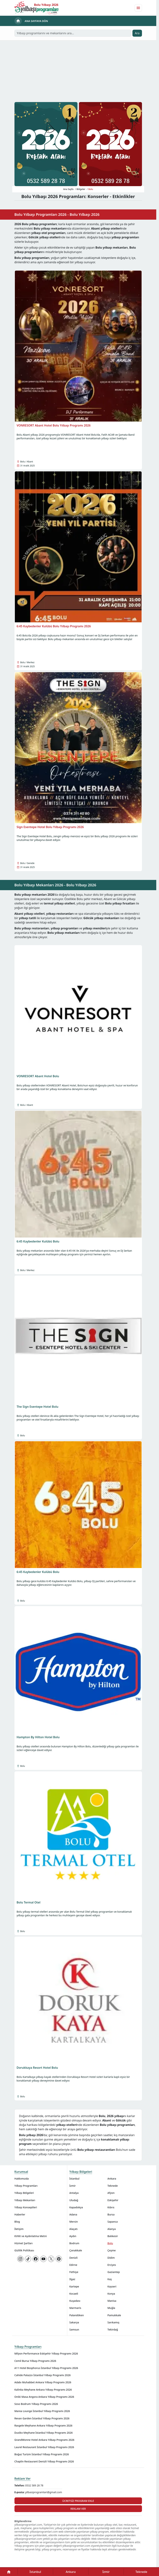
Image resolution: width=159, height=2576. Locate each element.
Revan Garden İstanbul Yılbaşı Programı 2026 (42, 2418)
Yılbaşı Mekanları (24, 2200)
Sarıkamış (113, 2322)
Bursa (111, 2214)
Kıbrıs (111, 2207)
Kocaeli (73, 2293)
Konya (111, 2293)
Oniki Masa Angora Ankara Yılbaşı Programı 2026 (44, 2396)
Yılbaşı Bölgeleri (24, 2193)
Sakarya (74, 2322)
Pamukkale (114, 2315)
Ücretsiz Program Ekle (78, 2501)
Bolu (110, 2243)
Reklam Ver (22, 2479)
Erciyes (112, 2265)
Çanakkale (75, 2250)
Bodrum (74, 2243)
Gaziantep (114, 2272)
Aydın (72, 2236)
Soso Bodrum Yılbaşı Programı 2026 (36, 2404)
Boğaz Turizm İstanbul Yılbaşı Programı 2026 (41, 2454)
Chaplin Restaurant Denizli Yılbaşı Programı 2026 (44, 2461)
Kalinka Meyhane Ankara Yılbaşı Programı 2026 (43, 2389)
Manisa (112, 2300)
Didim (111, 2257)
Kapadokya (76, 2207)
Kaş (110, 2279)
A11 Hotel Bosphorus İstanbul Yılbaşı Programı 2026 (46, 2368)
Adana (73, 2214)
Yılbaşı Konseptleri (25, 2207)
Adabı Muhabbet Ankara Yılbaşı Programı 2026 (42, 2382)
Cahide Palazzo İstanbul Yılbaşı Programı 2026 (42, 2375)
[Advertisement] (78, 70)
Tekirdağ (113, 2329)
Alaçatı (73, 2229)
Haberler (19, 2214)
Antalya (74, 2193)
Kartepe (74, 2286)
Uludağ (73, 2200)
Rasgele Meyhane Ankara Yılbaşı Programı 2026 (43, 2425)
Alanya (112, 2229)
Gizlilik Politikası (24, 2250)
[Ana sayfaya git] (36, 8)
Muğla (111, 2308)
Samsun (74, 2329)
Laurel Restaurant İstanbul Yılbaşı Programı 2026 (44, 2447)
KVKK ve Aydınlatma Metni (30, 2236)
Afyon (111, 2193)
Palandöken (76, 2315)
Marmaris (75, 2308)
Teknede (113, 2185)
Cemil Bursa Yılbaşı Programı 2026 (35, 2361)
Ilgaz (72, 2279)
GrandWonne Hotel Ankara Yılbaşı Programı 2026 (44, 2440)
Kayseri (112, 2286)
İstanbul (74, 2178)
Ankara (112, 2178)
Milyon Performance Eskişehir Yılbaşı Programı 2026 (46, 2353)
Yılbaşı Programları (26, 2185)
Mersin (73, 2221)
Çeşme (112, 2250)
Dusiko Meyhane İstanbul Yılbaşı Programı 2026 (43, 2432)
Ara (137, 33)
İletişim (19, 2229)
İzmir (72, 2185)
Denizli (73, 2257)
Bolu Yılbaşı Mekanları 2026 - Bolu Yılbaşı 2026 (55, 884)
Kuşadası (74, 2300)
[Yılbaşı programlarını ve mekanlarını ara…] (73, 33)
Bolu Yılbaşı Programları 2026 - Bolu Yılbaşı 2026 (57, 214)
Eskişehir (113, 2200)
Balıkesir (113, 2236)
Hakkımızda (21, 2178)
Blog (17, 2221)
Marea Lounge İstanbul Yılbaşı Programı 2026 (42, 2411)
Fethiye (73, 2272)
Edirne (73, 2265)
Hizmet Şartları (23, 2243)
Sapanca (113, 2221)
